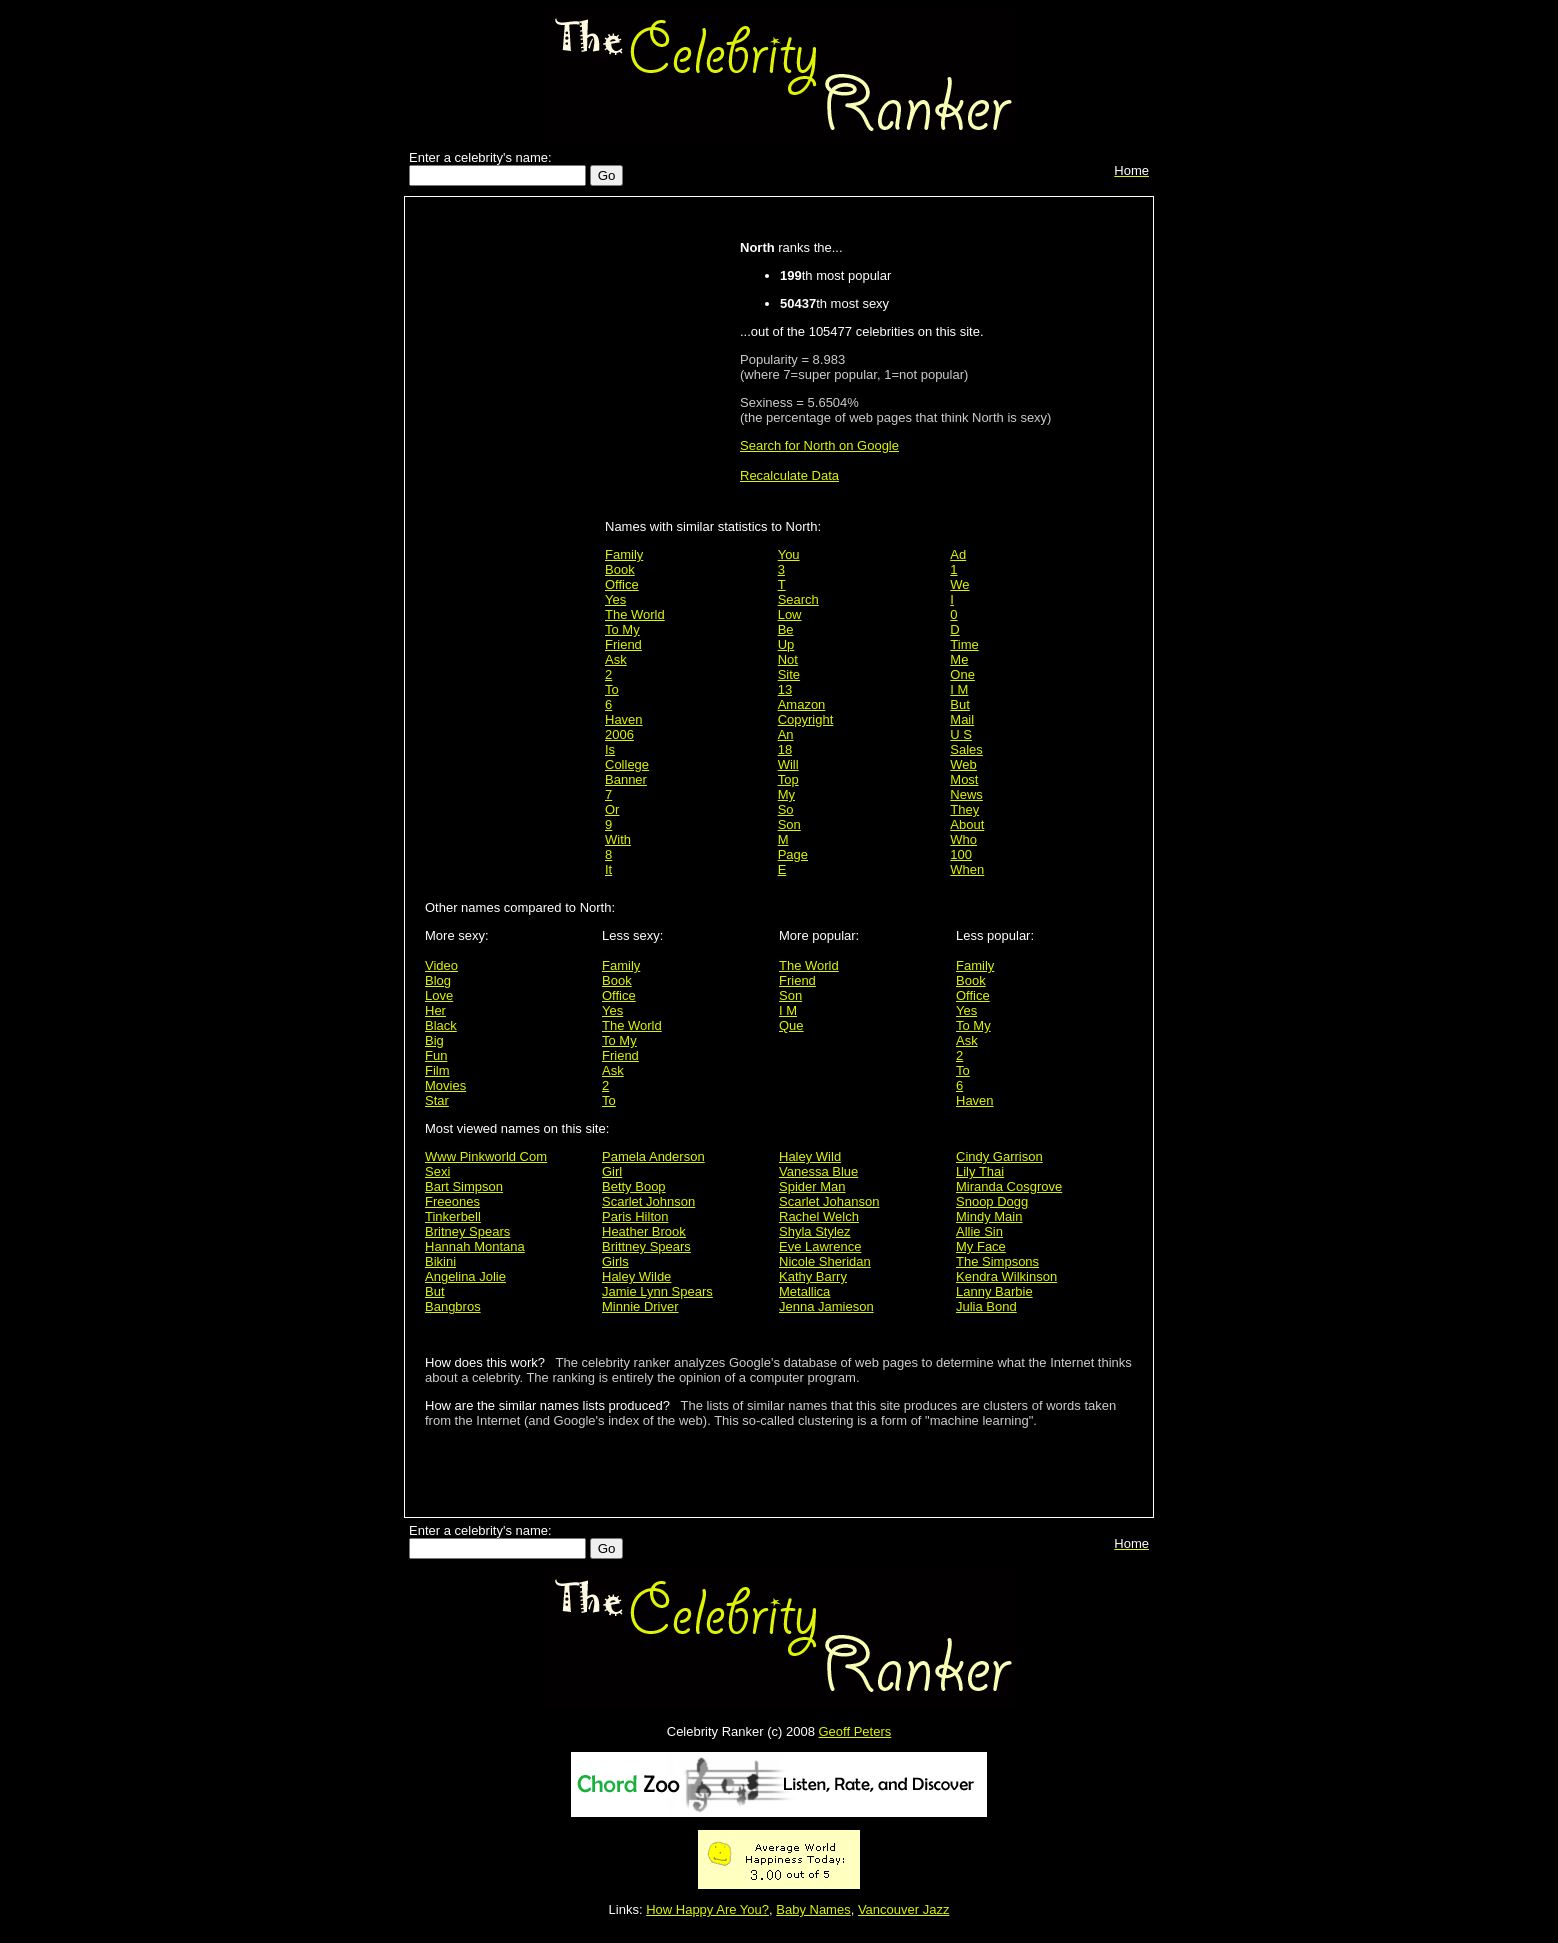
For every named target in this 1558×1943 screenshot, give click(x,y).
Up (786, 644)
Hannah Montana (475, 1246)
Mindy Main (989, 1216)
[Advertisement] (510, 522)
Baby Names (813, 1909)
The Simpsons (997, 1261)
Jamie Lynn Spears (657, 1291)
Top (788, 779)
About (967, 824)
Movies (445, 1085)
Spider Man (812, 1186)
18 (785, 749)
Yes (615, 599)
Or (612, 809)
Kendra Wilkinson (1006, 1276)
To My (622, 629)
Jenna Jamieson (826, 1306)
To (612, 689)
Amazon (802, 704)
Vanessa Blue (818, 1171)
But (960, 704)
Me (959, 659)
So (786, 809)
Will (788, 764)
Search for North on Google (819, 445)
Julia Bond (986, 1306)
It (608, 869)
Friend (623, 644)
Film (437, 1070)
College (627, 764)
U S (961, 734)
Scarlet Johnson (648, 1201)
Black (441, 1025)
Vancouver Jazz (904, 1909)
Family (624, 554)
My (786, 794)
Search (798, 599)
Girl (612, 1171)
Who (963, 839)
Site (789, 674)
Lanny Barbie (994, 1291)
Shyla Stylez (815, 1231)
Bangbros (453, 1306)
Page (793, 854)
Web (963, 764)
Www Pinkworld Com (486, 1156)
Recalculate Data (789, 475)
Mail (962, 719)
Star (437, 1100)
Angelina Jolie (465, 1276)
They (964, 809)
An (786, 734)
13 (785, 689)
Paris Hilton (635, 1216)
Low (790, 614)
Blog (438, 980)
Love (439, 995)
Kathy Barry (813, 1276)
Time (964, 644)
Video (441, 965)
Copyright (806, 719)
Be (786, 629)
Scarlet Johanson (829, 1201)
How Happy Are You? (707, 1909)
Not (788, 659)
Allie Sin (979, 1231)
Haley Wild (810, 1156)
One (962, 674)
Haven (624, 719)
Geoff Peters (854, 1731)
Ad (958, 554)
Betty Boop (634, 1186)
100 (961, 854)
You (789, 554)
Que (791, 1025)
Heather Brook (644, 1231)
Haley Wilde (636, 1276)
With (618, 839)
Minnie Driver (640, 1306)
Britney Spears (467, 1231)
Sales (966, 749)
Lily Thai (980, 1171)
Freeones (452, 1201)
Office (622, 584)
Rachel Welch (819, 1216)
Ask (616, 659)
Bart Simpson (464, 1186)
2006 (619, 734)
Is (610, 749)
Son (789, 824)
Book (620, 569)
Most (964, 779)
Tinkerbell (453, 1216)
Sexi (437, 1171)
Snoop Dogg (992, 1201)
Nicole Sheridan (825, 1261)
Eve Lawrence (820, 1246)
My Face (981, 1246)
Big (434, 1040)
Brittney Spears (646, 1246)
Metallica (804, 1291)
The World (635, 614)
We (959, 584)
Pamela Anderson (653, 1156)
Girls (615, 1261)
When (967, 869)
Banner (626, 779)
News (966, 794)
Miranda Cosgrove (1009, 1186)
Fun (436, 1055)
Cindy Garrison (999, 1156)
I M (959, 689)
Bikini (440, 1261)
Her (435, 1010)
